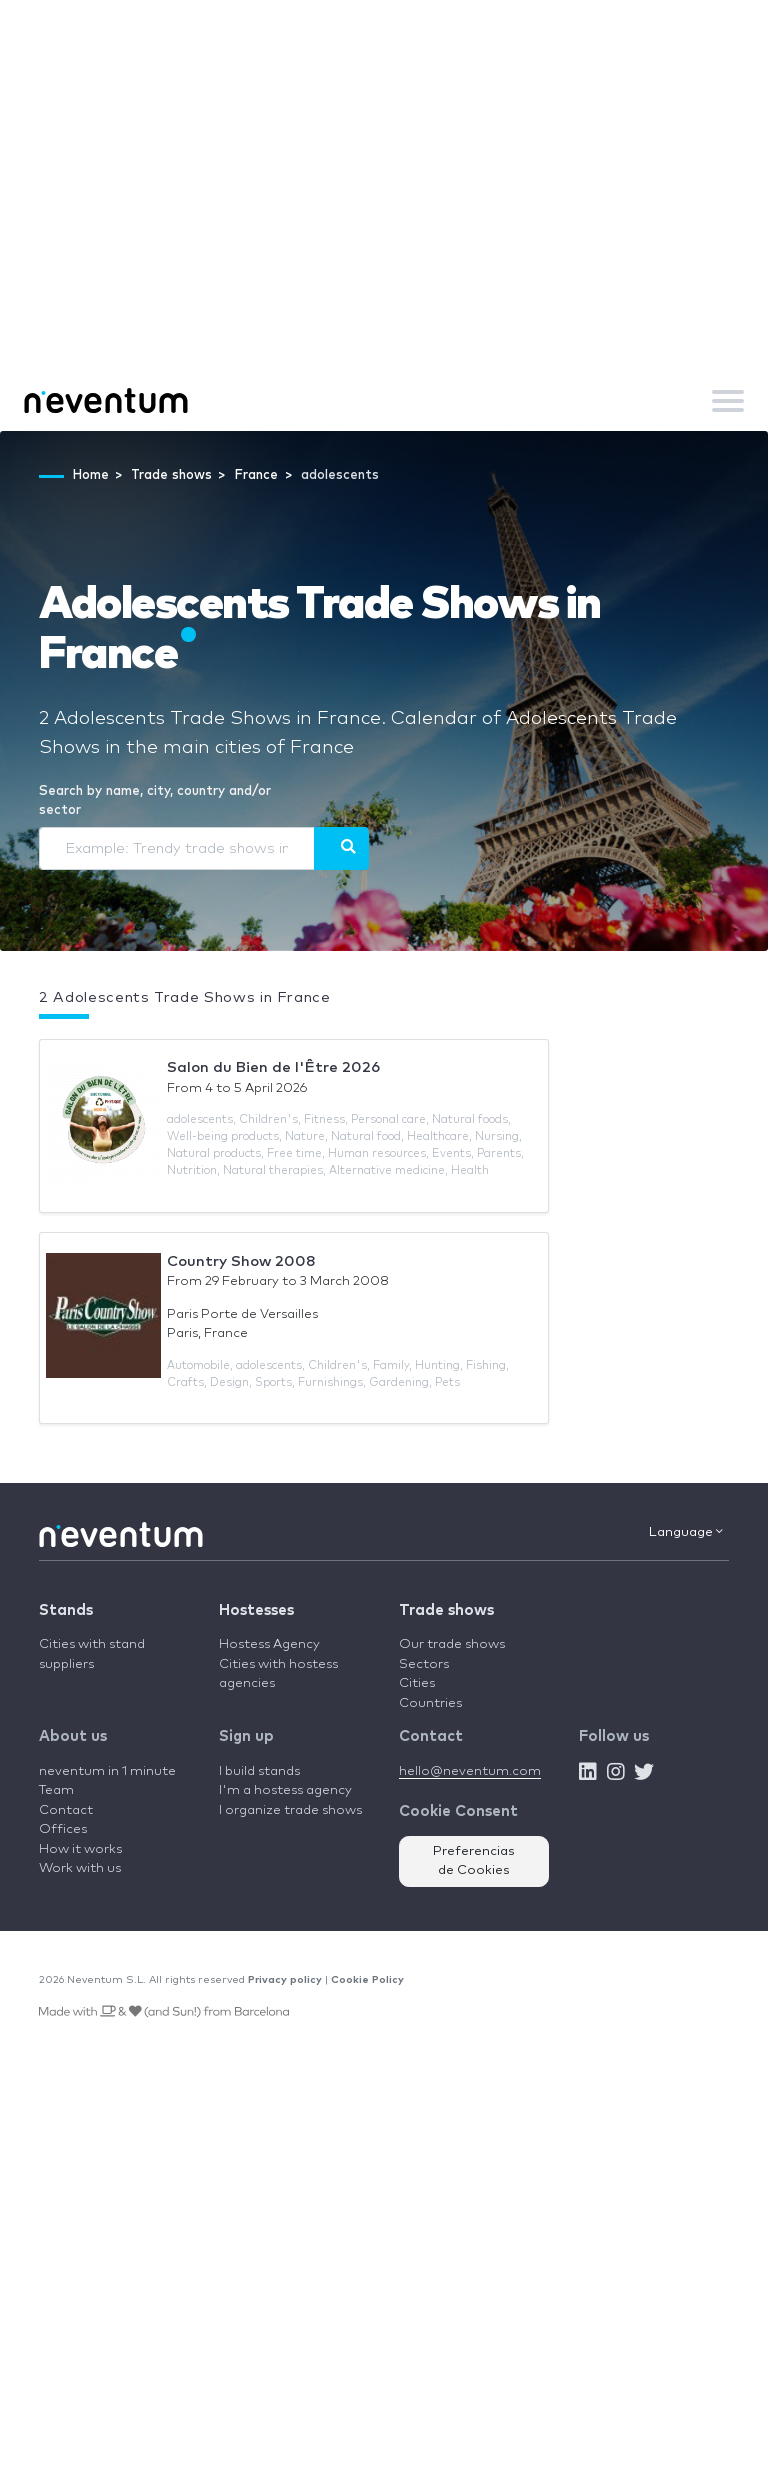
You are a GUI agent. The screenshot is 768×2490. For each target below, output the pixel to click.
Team (56, 1790)
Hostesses (256, 1610)
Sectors (424, 1664)
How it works (80, 1849)
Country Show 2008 (241, 1261)
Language (686, 1532)
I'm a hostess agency (285, 1790)
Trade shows (446, 1610)
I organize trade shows (290, 1810)
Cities (417, 1683)
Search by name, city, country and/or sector (155, 801)
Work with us (80, 1868)
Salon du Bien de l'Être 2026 (273, 1067)
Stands (66, 1610)
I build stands (259, 1771)
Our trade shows (452, 1644)
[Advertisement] (384, 220)
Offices (63, 1829)
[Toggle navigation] (728, 401)
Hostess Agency (269, 1644)
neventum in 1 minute (107, 1771)
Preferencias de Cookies (474, 1861)
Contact (66, 1810)
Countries (430, 1703)
